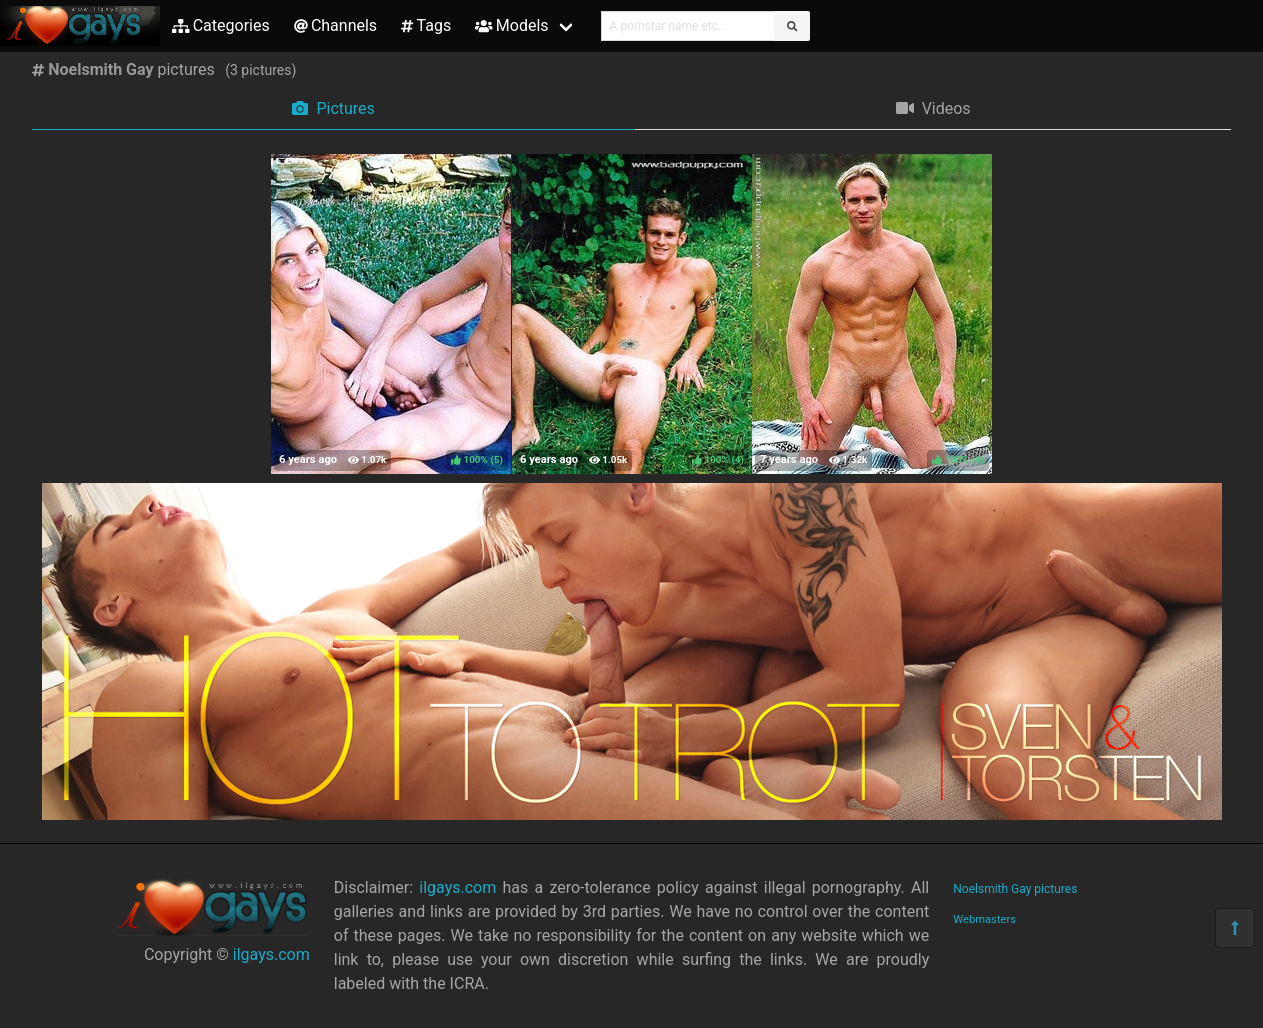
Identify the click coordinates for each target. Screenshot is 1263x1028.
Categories (221, 25)
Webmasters (984, 919)
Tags (426, 25)
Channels (335, 25)
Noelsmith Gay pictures (1015, 889)
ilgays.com (271, 954)
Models (511, 25)
